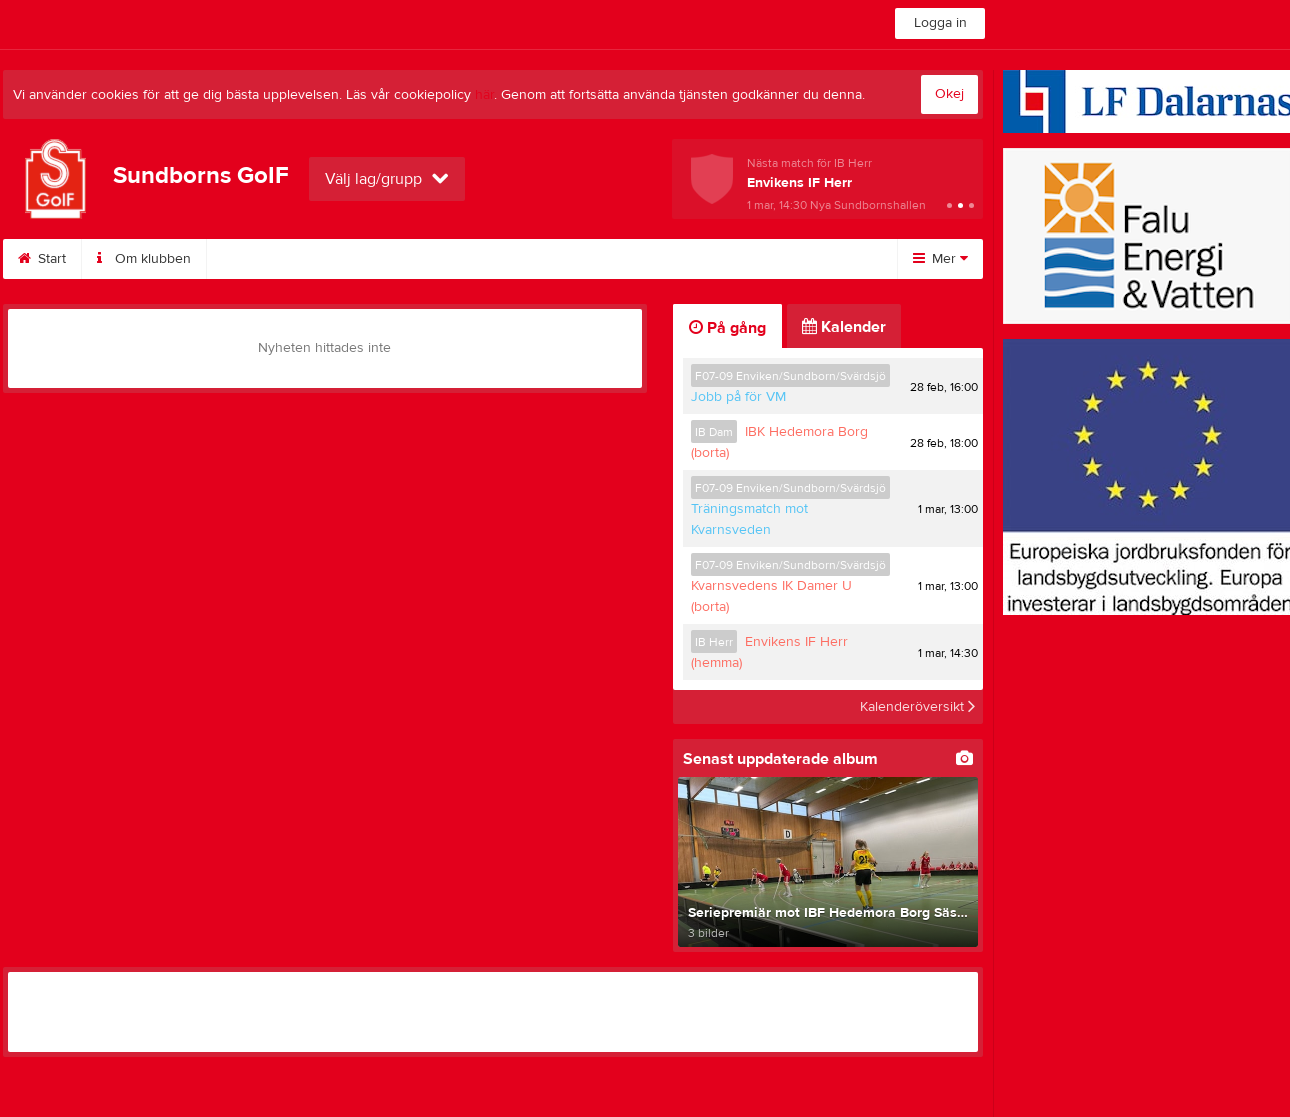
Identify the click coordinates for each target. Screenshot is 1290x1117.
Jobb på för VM (738, 397)
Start (42, 259)
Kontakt (477, 259)
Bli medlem (265, 259)
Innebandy (680, 259)
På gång (727, 328)
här (484, 95)
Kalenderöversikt (917, 707)
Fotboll (783, 259)
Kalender (376, 259)
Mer (940, 259)
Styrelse (574, 259)
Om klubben (144, 259)
